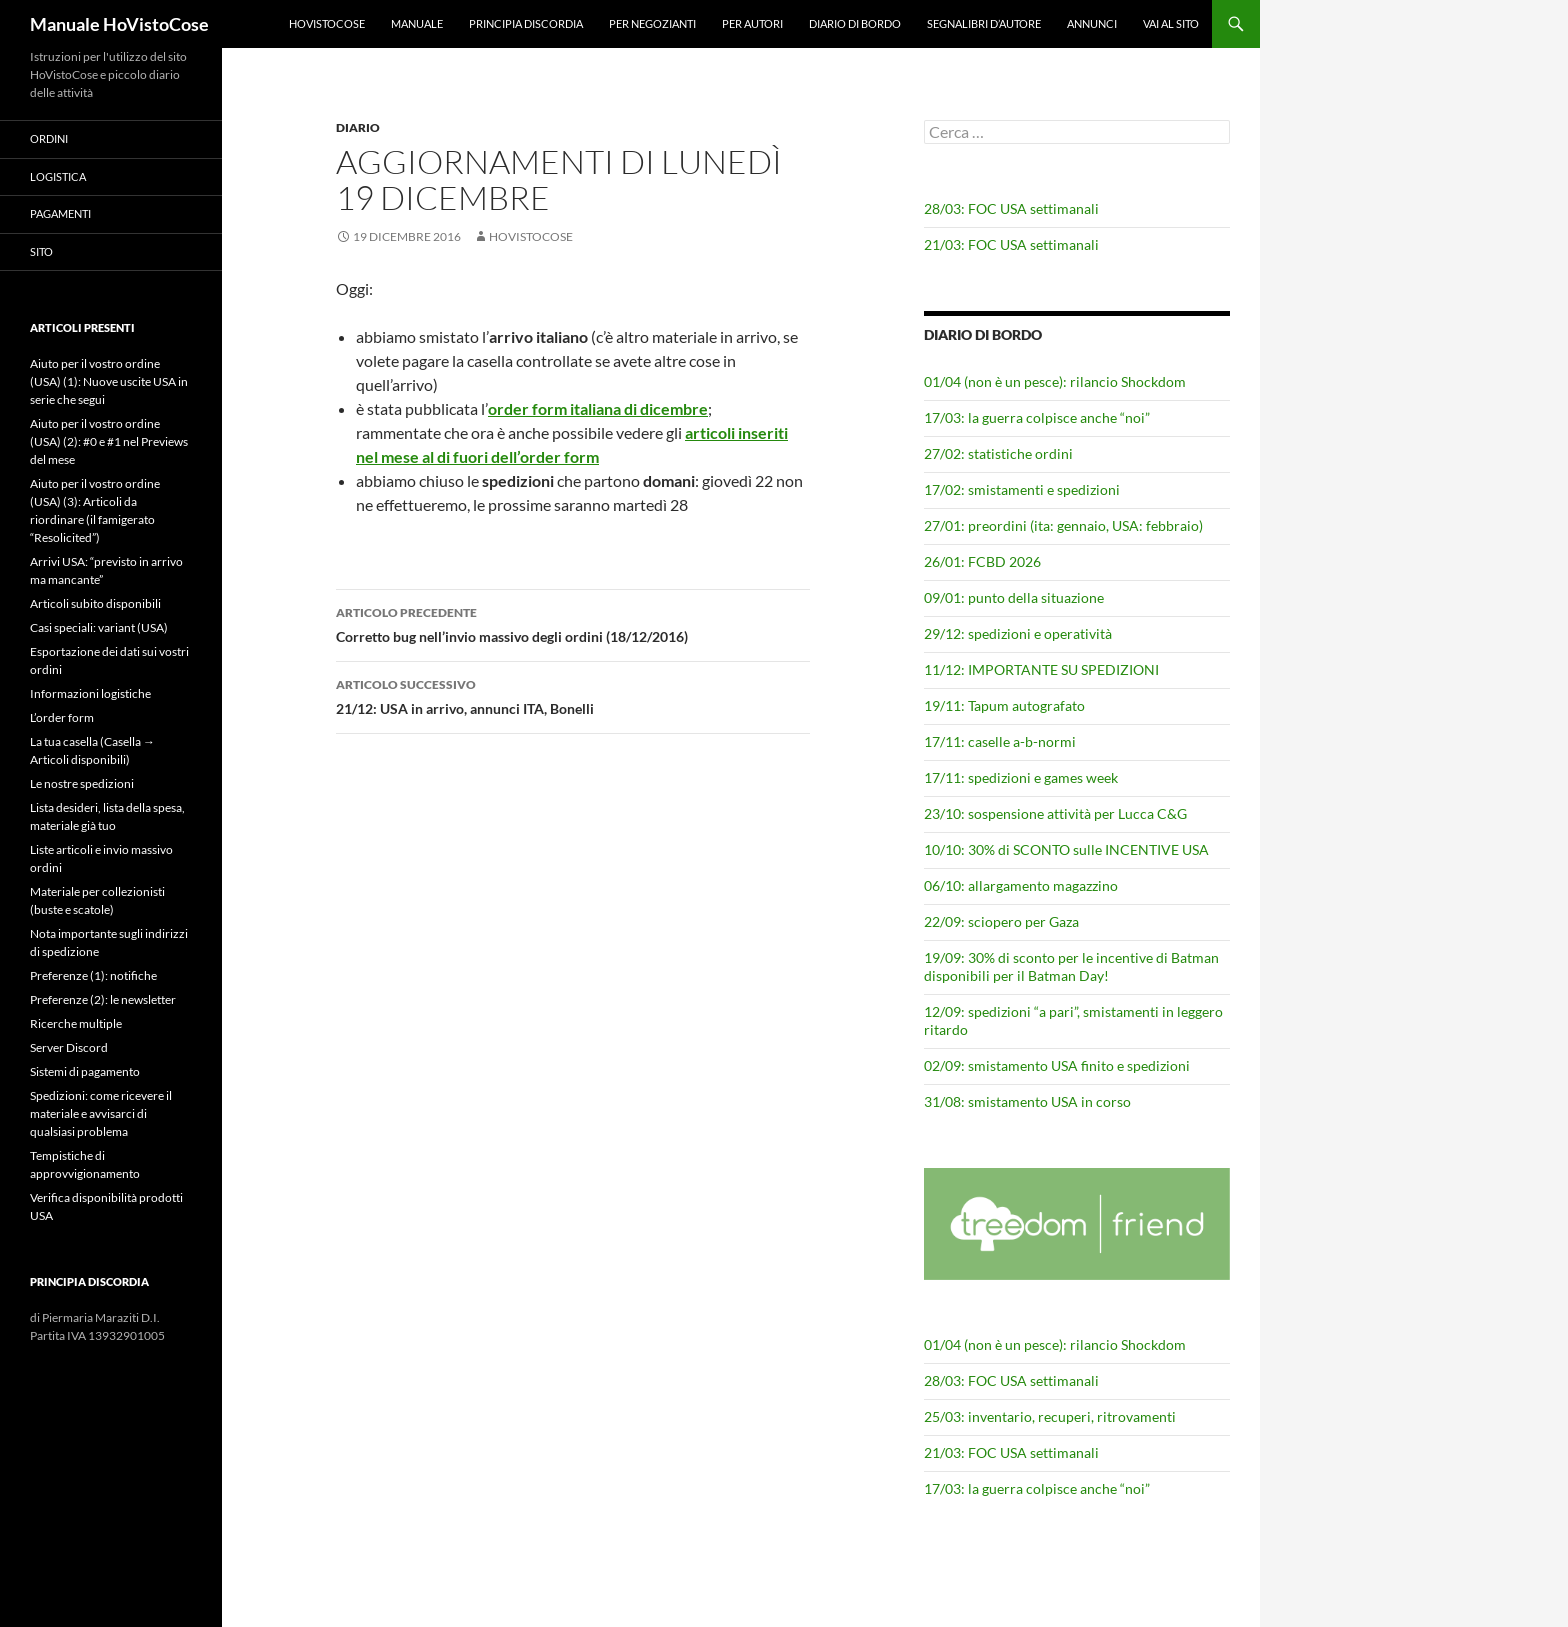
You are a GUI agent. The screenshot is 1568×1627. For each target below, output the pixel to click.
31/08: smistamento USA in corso (1027, 1101)
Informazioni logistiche (90, 693)
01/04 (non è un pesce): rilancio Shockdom (1055, 381)
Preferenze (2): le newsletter (103, 999)
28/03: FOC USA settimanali (1011, 208)
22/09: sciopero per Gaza (1001, 921)
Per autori (752, 23)
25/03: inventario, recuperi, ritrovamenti (1050, 1416)
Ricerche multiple (76, 1023)
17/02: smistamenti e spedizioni (1022, 489)
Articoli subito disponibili (95, 603)
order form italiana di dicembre (598, 408)
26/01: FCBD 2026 (982, 561)
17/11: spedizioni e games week (1021, 777)
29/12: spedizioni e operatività (1018, 633)
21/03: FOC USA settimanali (1011, 244)
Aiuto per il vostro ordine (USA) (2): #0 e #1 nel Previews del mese (109, 441)
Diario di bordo (855, 23)
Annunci (1092, 23)
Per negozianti (652, 23)
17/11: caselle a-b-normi (1000, 741)
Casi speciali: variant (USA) (99, 627)
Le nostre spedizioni (82, 783)
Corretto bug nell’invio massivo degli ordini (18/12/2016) (573, 623)
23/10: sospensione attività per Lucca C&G (1055, 813)
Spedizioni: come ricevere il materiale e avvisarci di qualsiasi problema (101, 1113)
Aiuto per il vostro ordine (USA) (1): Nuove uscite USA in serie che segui (109, 381)
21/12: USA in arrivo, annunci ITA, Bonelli (573, 695)
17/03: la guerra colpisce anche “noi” (1037, 417)
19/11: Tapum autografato (1004, 705)
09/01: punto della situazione (1014, 597)
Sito (41, 251)
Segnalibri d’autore (984, 23)
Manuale (417, 23)
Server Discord (69, 1047)
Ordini (49, 138)
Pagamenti (60, 213)
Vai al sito (1171, 23)
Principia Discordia (526, 23)
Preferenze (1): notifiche (93, 975)
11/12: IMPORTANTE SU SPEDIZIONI (1041, 669)
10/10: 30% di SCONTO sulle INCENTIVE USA (1066, 849)
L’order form (62, 717)
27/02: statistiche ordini (998, 453)
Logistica (58, 176)
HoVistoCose (327, 23)
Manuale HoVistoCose (119, 24)
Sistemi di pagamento (85, 1071)
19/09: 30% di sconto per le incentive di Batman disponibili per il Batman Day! (1071, 966)
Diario (358, 127)
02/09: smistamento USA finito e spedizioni (1057, 1065)
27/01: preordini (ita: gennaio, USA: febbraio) (1063, 525)
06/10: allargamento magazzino (1021, 885)
